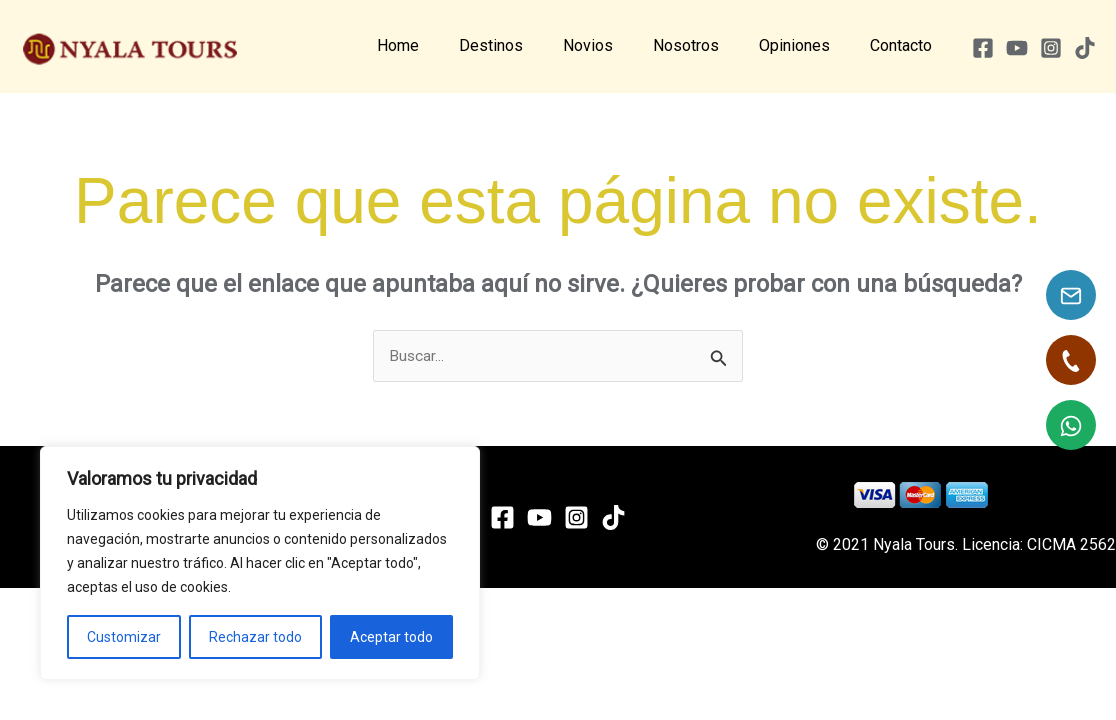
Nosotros (706, 45)
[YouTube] (1017, 48)
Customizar (124, 637)
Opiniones (806, 45)
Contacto (905, 45)
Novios (616, 45)
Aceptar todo (391, 637)
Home (442, 45)
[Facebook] (983, 48)
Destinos (527, 45)
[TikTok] (1085, 48)
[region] (260, 563)
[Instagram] (1051, 48)
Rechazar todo (255, 637)
